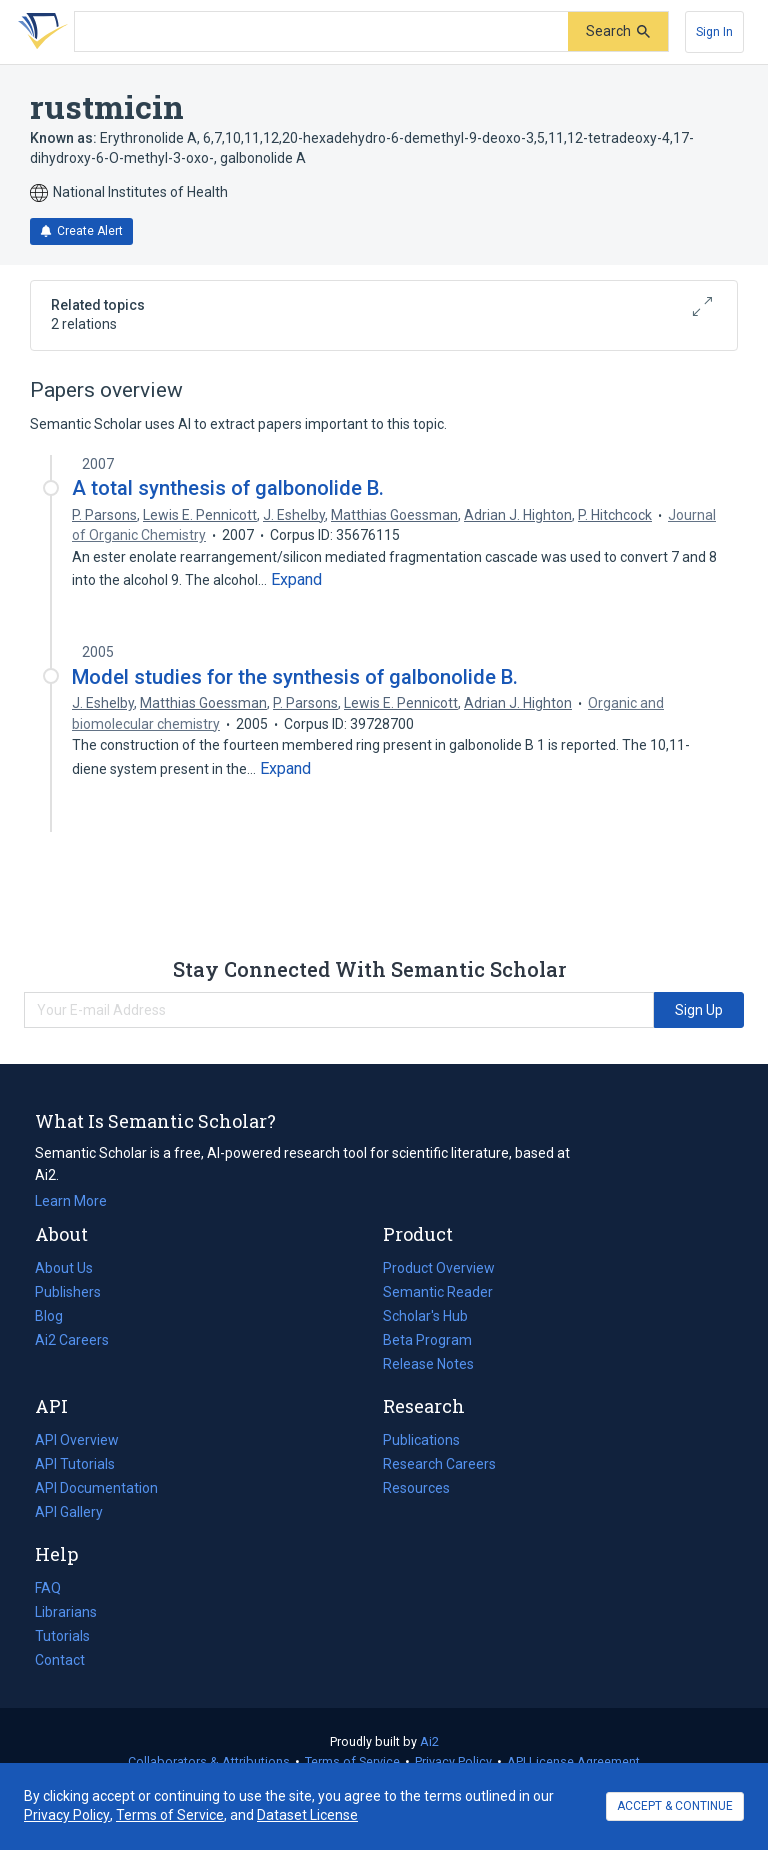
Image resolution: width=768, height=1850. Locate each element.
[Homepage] (39, 32)
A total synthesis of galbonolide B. (228, 488)
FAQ (48, 1588)
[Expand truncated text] (296, 580)
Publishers (68, 1292)
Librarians (66, 1612)
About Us (64, 1268)
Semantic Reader (438, 1292)
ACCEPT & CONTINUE (675, 1806)
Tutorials (62, 1636)
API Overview (77, 1440)
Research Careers (439, 1464)
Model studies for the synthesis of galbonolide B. (295, 677)
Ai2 (429, 1741)
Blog (57, 1316)
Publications (421, 1440)
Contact (60, 1660)
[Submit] (618, 31)
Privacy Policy (453, 1761)
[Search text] (321, 32)
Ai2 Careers (72, 1340)
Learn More (71, 1201)
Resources (416, 1488)
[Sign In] (714, 32)
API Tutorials (75, 1464)
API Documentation (96, 1488)
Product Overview (439, 1268)
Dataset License (307, 1815)
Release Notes (428, 1364)
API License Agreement (573, 1761)
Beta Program (427, 1340)
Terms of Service (352, 1761)
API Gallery (69, 1512)
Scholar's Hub (425, 1316)
